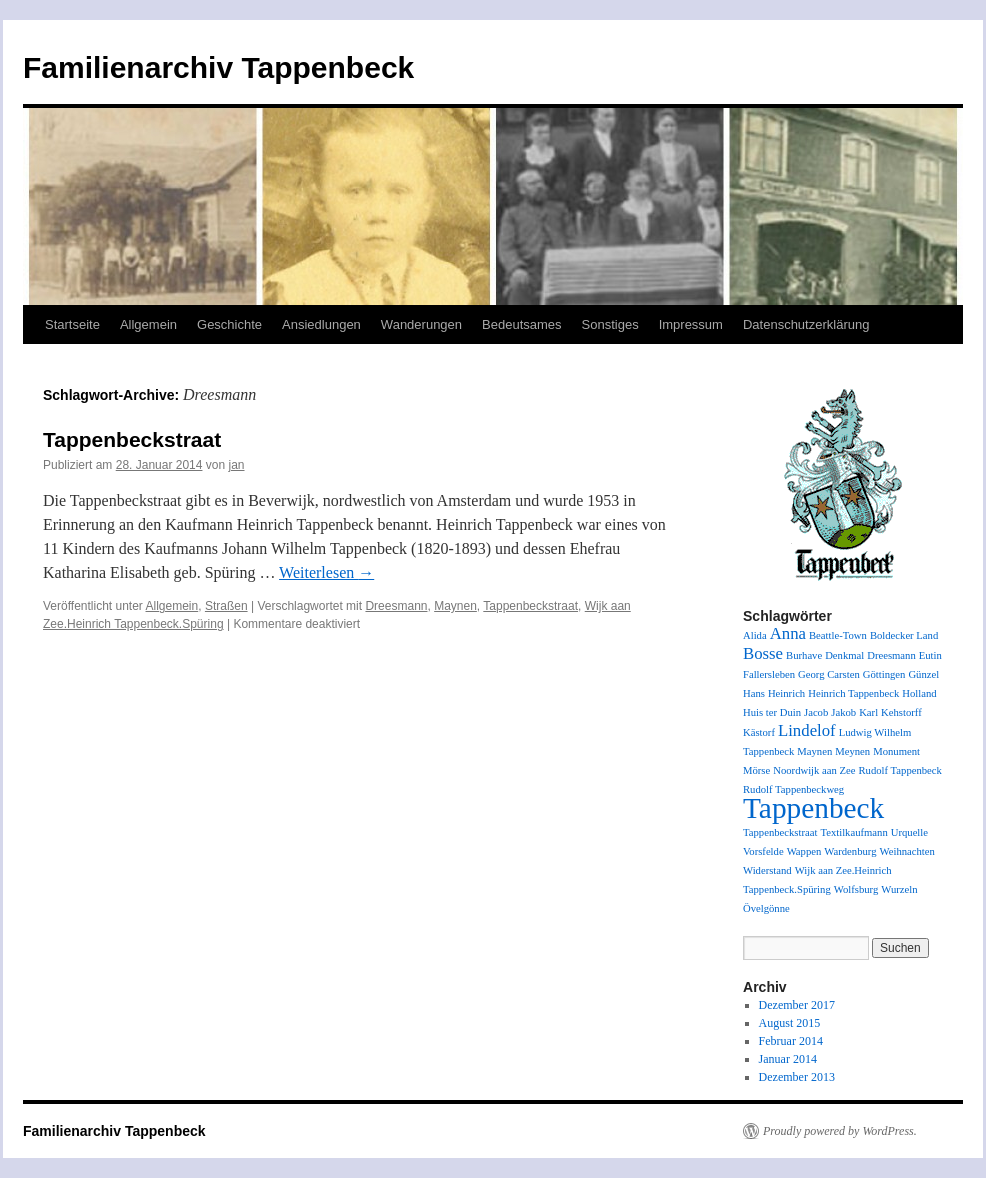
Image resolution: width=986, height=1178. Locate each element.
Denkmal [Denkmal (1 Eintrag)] (844, 655)
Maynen (455, 606)
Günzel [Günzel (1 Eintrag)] (923, 674)
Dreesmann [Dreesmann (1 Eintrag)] (891, 655)
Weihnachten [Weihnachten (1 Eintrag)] (907, 851)
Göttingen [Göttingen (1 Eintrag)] (884, 674)
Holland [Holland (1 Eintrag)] (919, 693)
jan (237, 465)
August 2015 (790, 1023)
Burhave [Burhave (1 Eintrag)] (804, 655)
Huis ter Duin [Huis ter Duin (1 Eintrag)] (772, 712)
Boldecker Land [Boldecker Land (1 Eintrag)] (904, 635)
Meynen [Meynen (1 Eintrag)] (852, 751)
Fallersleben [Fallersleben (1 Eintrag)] (769, 674)
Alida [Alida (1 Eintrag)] (755, 635)
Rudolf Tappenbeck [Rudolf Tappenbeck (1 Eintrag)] (900, 770)
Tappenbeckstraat (132, 439)
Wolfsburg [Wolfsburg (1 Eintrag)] (856, 889)
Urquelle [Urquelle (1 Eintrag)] (909, 832)
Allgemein (148, 324)
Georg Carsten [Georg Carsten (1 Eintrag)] (829, 674)
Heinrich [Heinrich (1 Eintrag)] (786, 693)
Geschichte (229, 324)
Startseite (72, 324)
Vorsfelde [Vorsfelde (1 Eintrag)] (763, 851)
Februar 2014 (791, 1041)
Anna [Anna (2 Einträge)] (788, 633)
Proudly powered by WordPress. (840, 1131)
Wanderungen (421, 324)
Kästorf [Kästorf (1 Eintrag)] (759, 732)
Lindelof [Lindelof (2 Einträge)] (807, 730)
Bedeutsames (522, 324)
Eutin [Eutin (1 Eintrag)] (930, 655)
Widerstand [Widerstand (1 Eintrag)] (767, 870)
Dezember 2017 (797, 1005)
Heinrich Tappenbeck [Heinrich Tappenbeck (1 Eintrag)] (853, 693)
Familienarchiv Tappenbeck (218, 67)
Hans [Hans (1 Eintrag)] (754, 693)
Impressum (691, 324)
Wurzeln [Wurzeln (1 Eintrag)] (899, 889)
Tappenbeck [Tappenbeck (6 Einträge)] (813, 808)
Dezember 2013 (797, 1077)
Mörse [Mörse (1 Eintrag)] (756, 770)
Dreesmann (396, 606)
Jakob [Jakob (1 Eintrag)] (843, 712)
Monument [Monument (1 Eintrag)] (896, 751)
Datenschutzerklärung (806, 324)
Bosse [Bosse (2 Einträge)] (763, 653)
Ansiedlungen (321, 324)
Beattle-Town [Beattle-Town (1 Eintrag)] (838, 635)
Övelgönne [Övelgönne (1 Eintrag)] (766, 908)
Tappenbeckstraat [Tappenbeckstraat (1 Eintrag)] (780, 832)
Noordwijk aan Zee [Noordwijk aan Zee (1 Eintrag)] (814, 770)
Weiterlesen (326, 572)
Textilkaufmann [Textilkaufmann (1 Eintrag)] (853, 832)
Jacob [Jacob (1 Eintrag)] (816, 712)
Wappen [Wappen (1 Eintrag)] (804, 851)
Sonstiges (610, 324)
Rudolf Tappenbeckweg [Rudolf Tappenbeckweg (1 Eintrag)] (793, 789)
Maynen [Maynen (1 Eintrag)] (814, 751)
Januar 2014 (788, 1059)
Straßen (226, 606)
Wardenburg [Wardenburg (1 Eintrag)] (850, 851)
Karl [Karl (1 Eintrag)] (868, 712)
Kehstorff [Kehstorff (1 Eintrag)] (901, 712)
